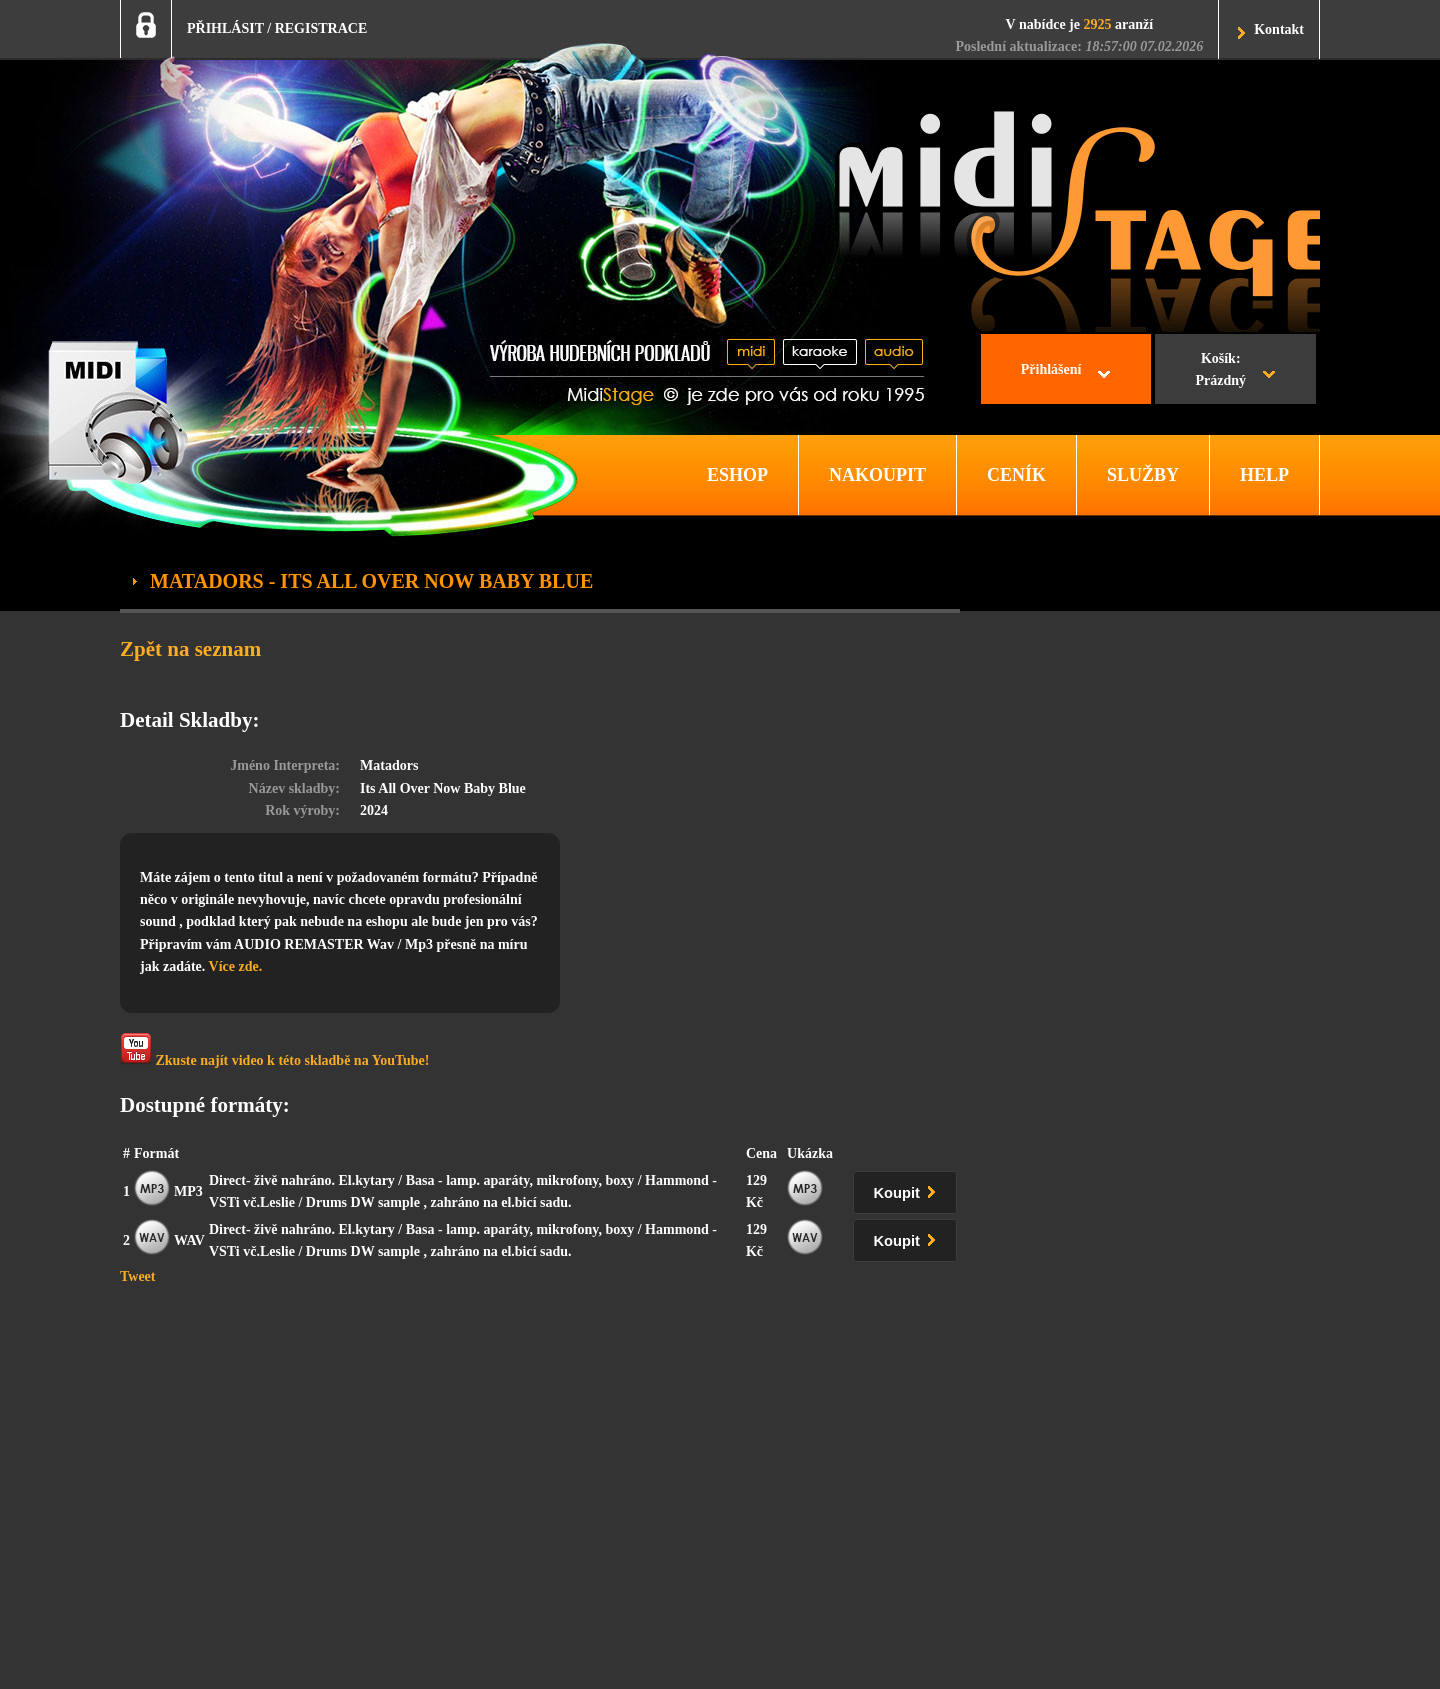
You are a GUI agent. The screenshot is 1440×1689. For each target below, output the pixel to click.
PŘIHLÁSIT (225, 28)
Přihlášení (1051, 369)
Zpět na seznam (190, 649)
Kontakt (1279, 29)
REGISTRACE (321, 28)
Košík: (1220, 372)
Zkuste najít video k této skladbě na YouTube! (274, 1050)
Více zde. (236, 966)
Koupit (909, 1189)
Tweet (138, 1276)
